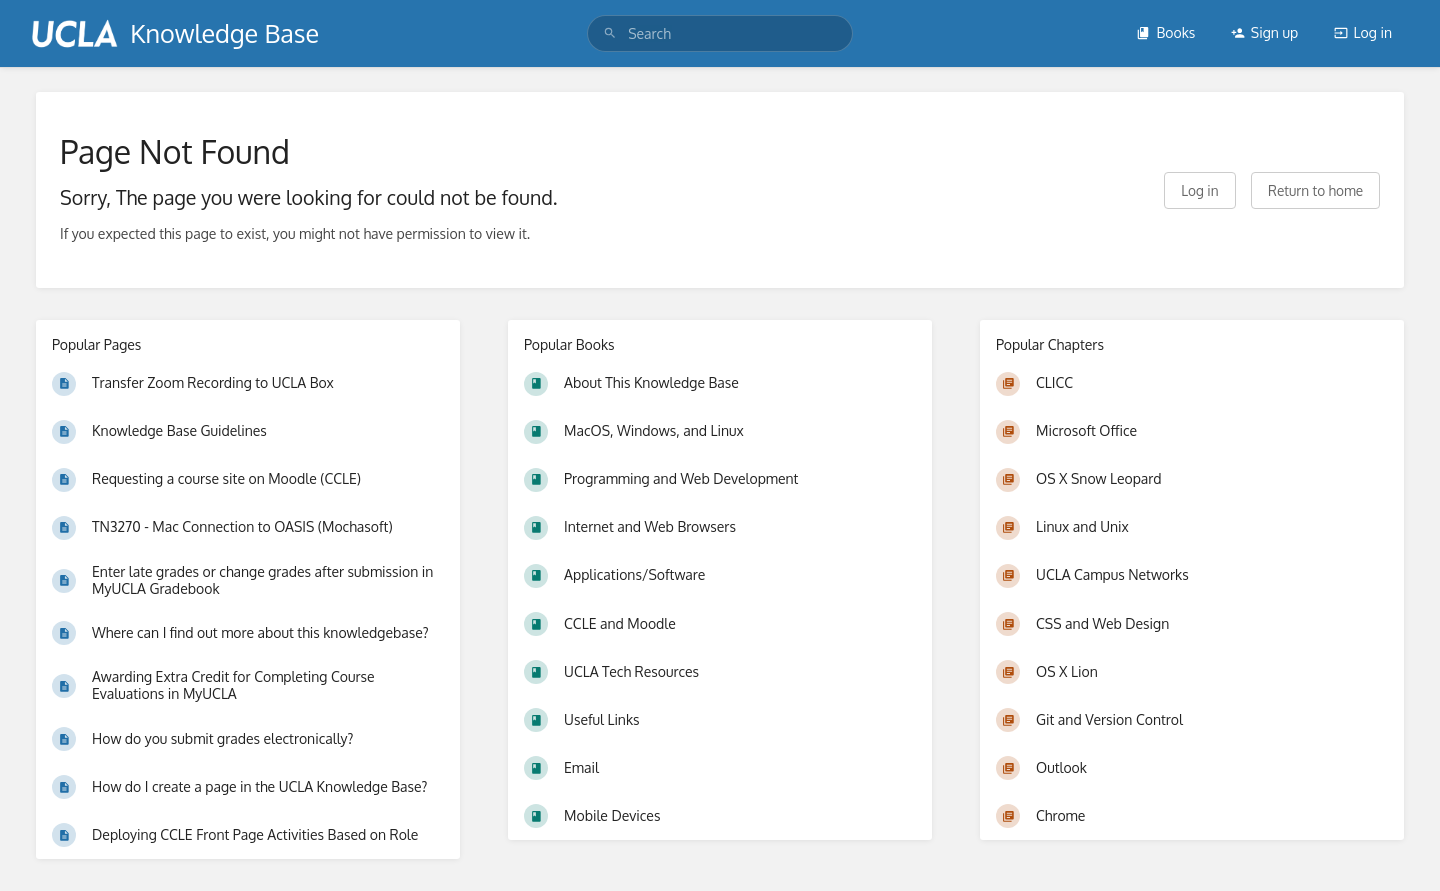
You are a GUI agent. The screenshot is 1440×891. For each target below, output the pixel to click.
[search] (720, 33)
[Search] (610, 33)
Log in (1363, 32)
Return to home (1315, 190)
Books (1165, 32)
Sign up (1264, 32)
